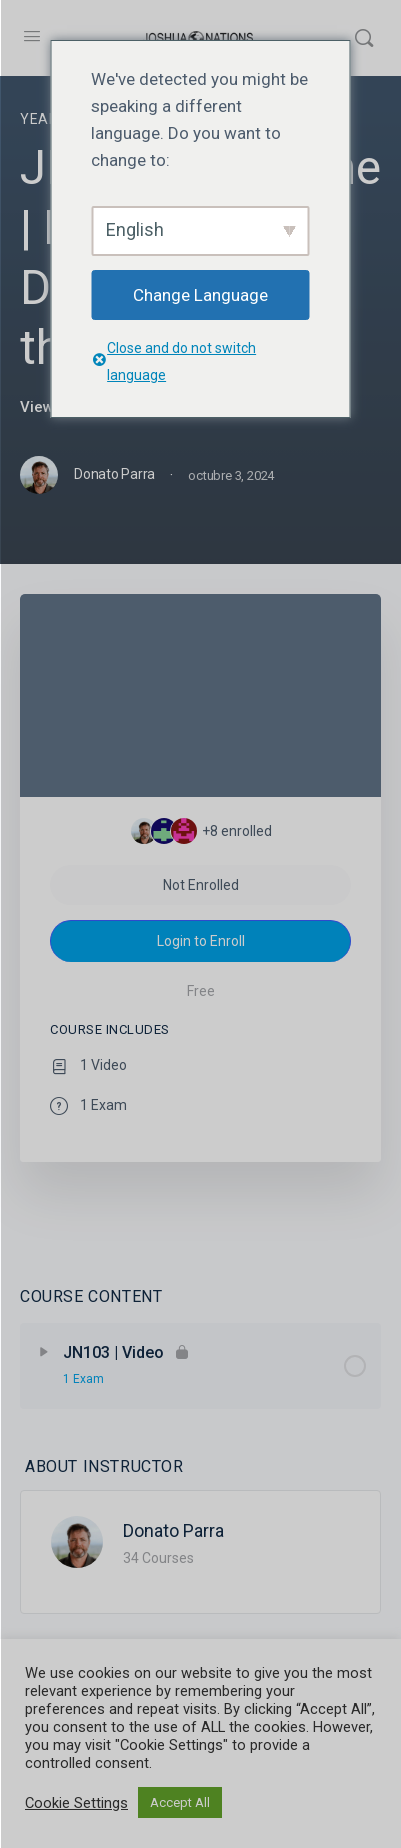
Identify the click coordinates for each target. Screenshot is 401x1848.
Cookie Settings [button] (76, 1803)
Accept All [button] (180, 1802)
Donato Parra (173, 1530)
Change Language (200, 295)
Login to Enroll (201, 941)
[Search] (364, 38)
